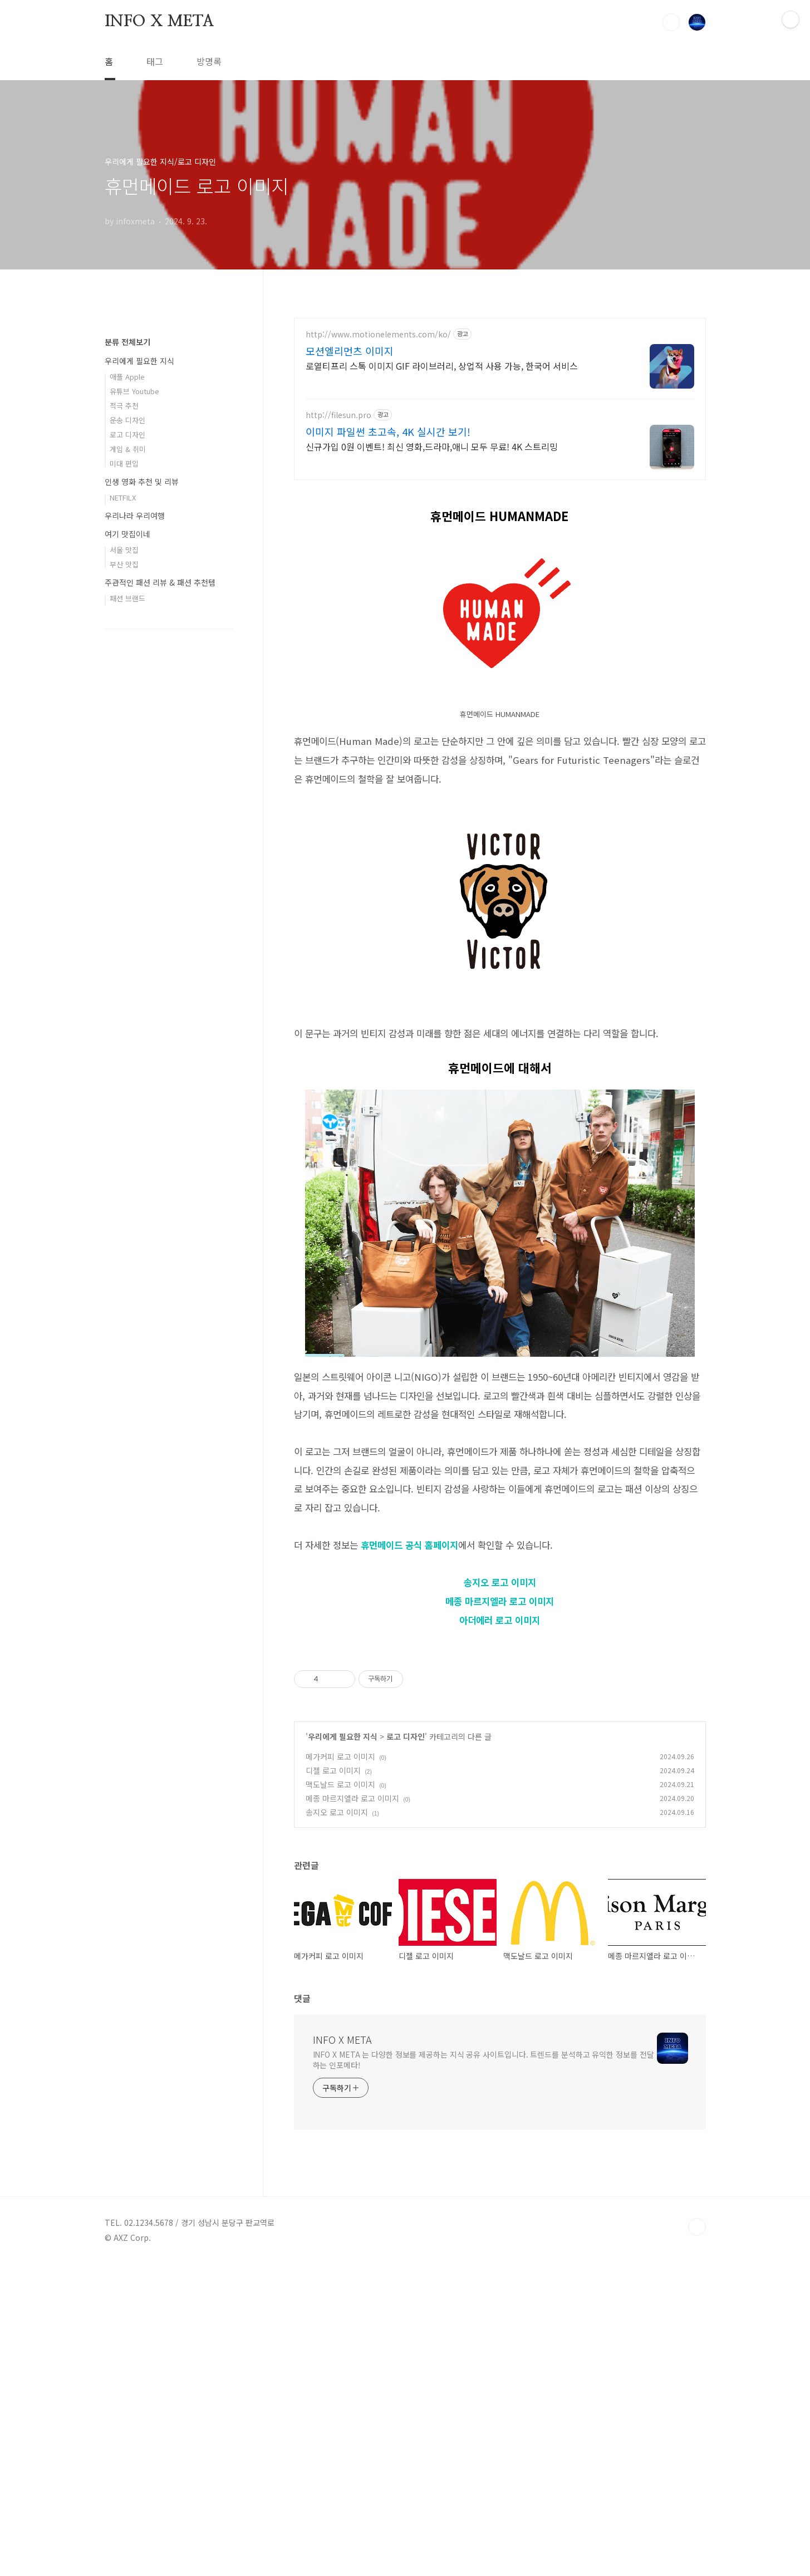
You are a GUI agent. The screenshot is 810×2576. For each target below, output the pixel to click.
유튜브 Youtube (134, 725)
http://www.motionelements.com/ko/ (378, 334)
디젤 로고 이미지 (333, 2082)
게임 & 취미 (128, 783)
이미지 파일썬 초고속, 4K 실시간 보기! (388, 431)
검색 (671, 22)
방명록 (209, 61)
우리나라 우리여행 (135, 849)
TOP (697, 2539)
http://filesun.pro (338, 415)
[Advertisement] (500, 569)
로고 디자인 (405, 2048)
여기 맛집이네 (127, 868)
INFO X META (159, 22)
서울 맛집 (124, 884)
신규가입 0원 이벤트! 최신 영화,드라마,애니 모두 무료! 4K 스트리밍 (432, 446)
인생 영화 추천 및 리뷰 (142, 815)
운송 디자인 (127, 754)
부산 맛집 (124, 898)
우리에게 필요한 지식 (342, 2048)
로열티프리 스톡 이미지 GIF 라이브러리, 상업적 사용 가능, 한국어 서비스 (442, 365)
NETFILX (123, 831)
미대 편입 (124, 797)
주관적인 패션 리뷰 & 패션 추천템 (160, 916)
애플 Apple (127, 710)
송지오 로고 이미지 (500, 1738)
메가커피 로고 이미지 (340, 2068)
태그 (154, 61)
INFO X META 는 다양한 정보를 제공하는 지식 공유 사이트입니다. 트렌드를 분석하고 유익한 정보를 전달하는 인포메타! (483, 2371)
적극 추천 (124, 739)
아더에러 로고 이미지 (499, 1776)
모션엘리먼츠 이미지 (350, 350)
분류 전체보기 (127, 675)
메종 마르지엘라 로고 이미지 (499, 1757)
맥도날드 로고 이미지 (340, 2096)
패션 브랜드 (127, 932)
